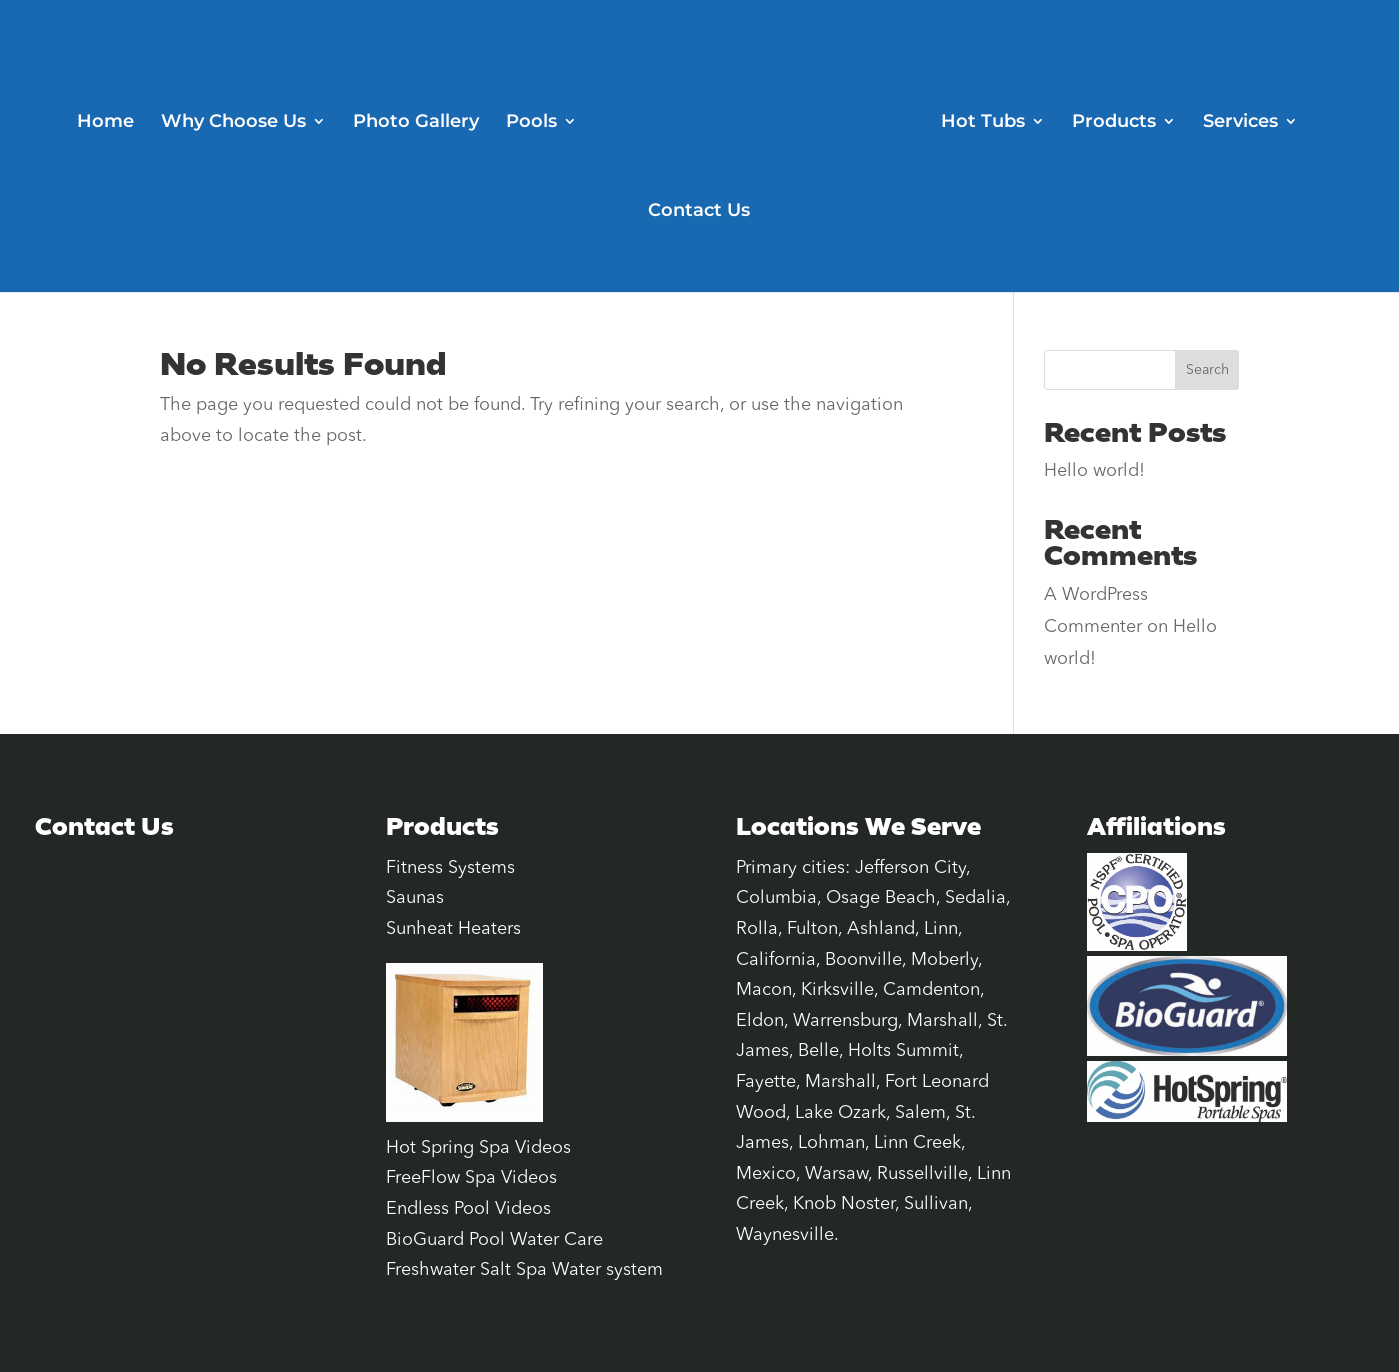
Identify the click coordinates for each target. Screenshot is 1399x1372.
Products (1114, 123)
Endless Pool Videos (468, 1209)
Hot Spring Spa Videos (478, 1148)
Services (1240, 123)
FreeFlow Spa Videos (471, 1178)
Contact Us (699, 212)
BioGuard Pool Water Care (494, 1240)
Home (105, 123)
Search (1207, 370)
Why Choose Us (233, 123)
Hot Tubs (983, 123)
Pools (531, 123)
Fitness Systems (450, 868)
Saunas (415, 898)
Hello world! (1094, 471)
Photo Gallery (416, 123)
